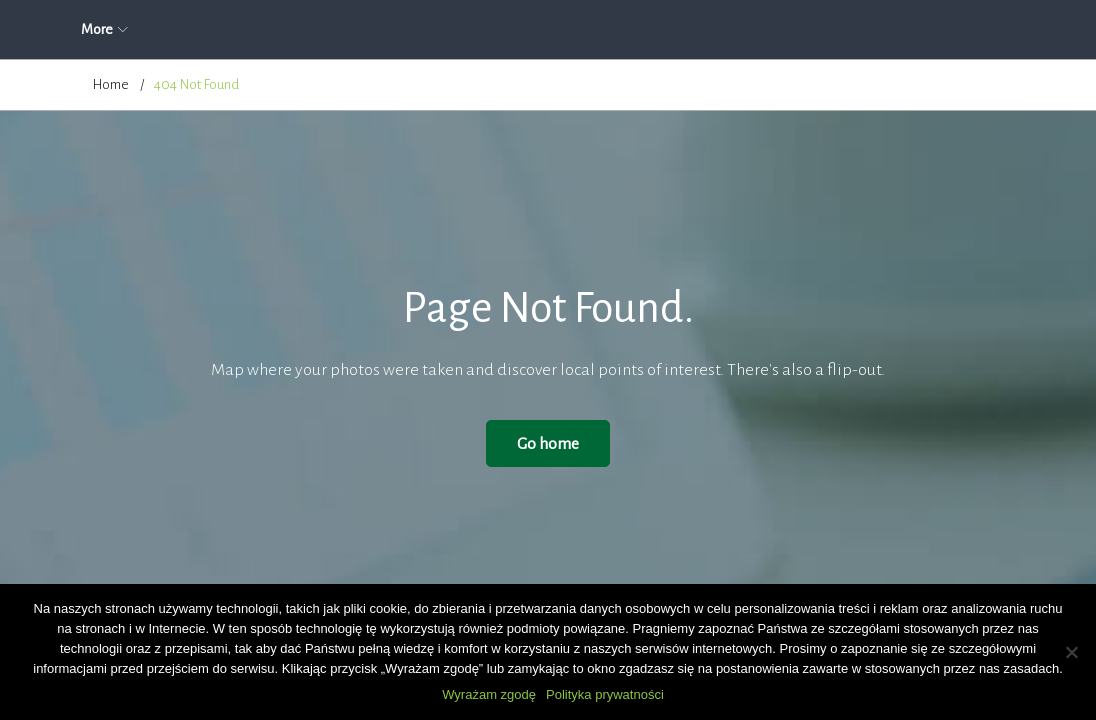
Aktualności (251, 29)
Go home (548, 443)
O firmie (349, 29)
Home (111, 84)
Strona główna (134, 29)
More (906, 29)
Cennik (671, 29)
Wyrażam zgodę (489, 694)
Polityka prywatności (605, 694)
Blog (747, 29)
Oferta (433, 29)
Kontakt (825, 29)
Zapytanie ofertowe (552, 29)
